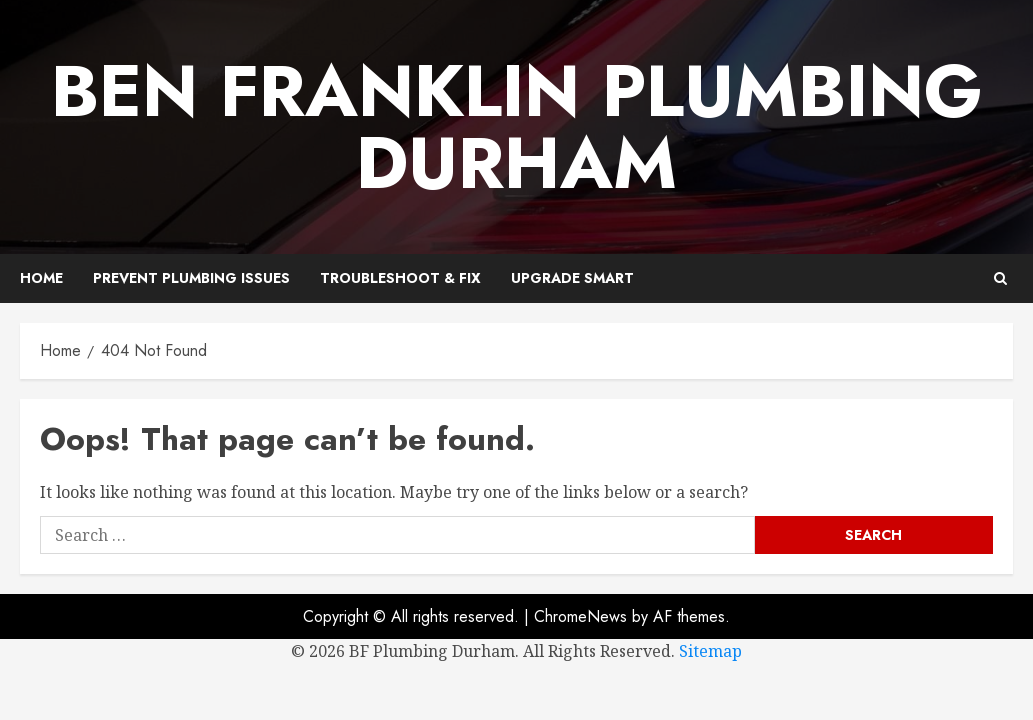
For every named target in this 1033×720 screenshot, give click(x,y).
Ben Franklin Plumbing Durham (517, 127)
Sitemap (710, 651)
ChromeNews (580, 616)
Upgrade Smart (572, 278)
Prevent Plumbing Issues (191, 278)
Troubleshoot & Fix (400, 278)
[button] (1000, 278)
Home (41, 278)
